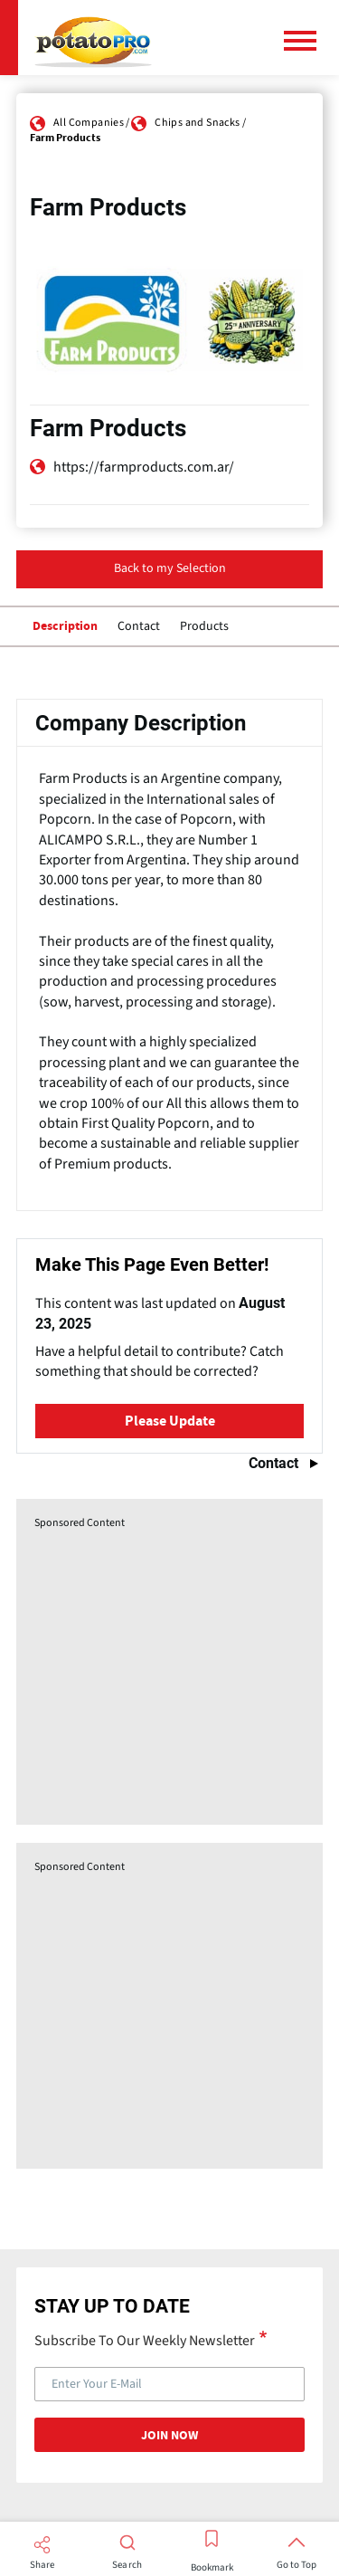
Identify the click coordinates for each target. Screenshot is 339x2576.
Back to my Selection (170, 568)
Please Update (170, 1421)
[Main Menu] (307, 40)
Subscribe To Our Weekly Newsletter (144, 2340)
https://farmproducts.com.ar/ (143, 467)
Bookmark (212, 2568)
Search (127, 2565)
